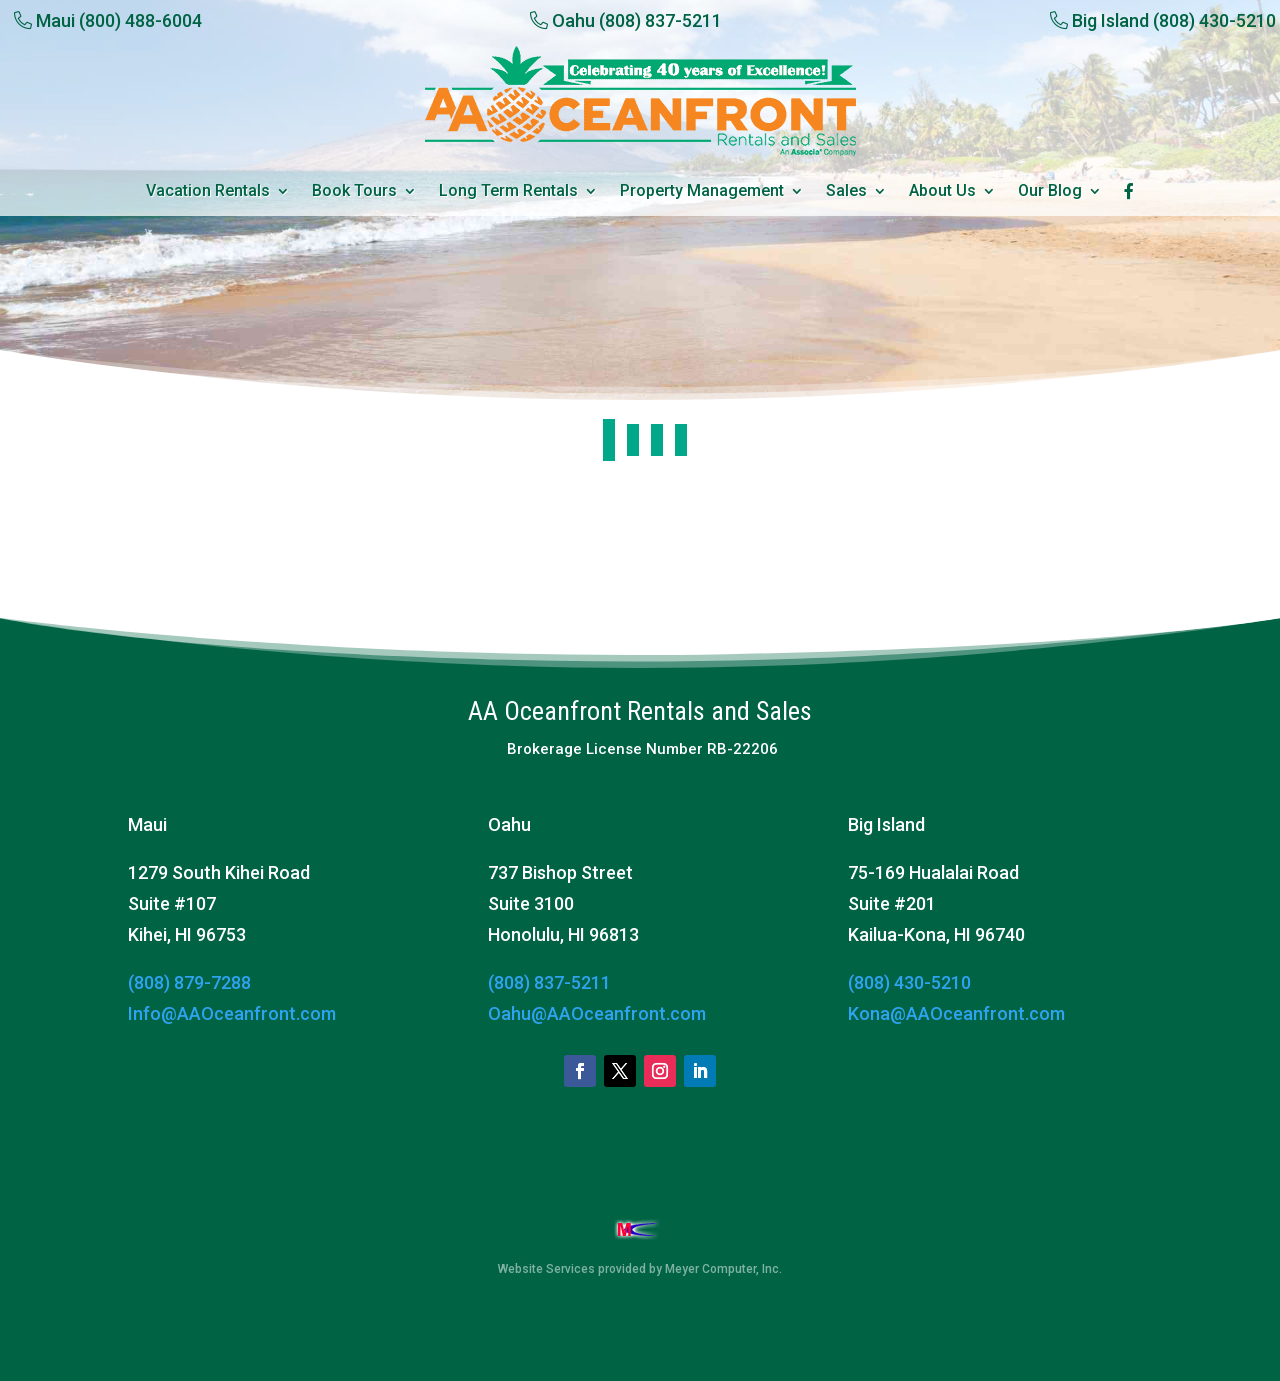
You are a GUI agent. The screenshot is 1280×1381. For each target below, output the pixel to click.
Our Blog (1050, 192)
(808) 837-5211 (549, 982)
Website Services (546, 1269)
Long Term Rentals (508, 192)
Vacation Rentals (208, 192)
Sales (846, 192)
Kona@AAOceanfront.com (956, 1013)
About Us (942, 192)
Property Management (702, 192)
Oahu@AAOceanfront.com (597, 1013)
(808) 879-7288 (189, 982)
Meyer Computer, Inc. (723, 1269)
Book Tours (354, 192)
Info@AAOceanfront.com (232, 1013)
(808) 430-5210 (909, 982)
